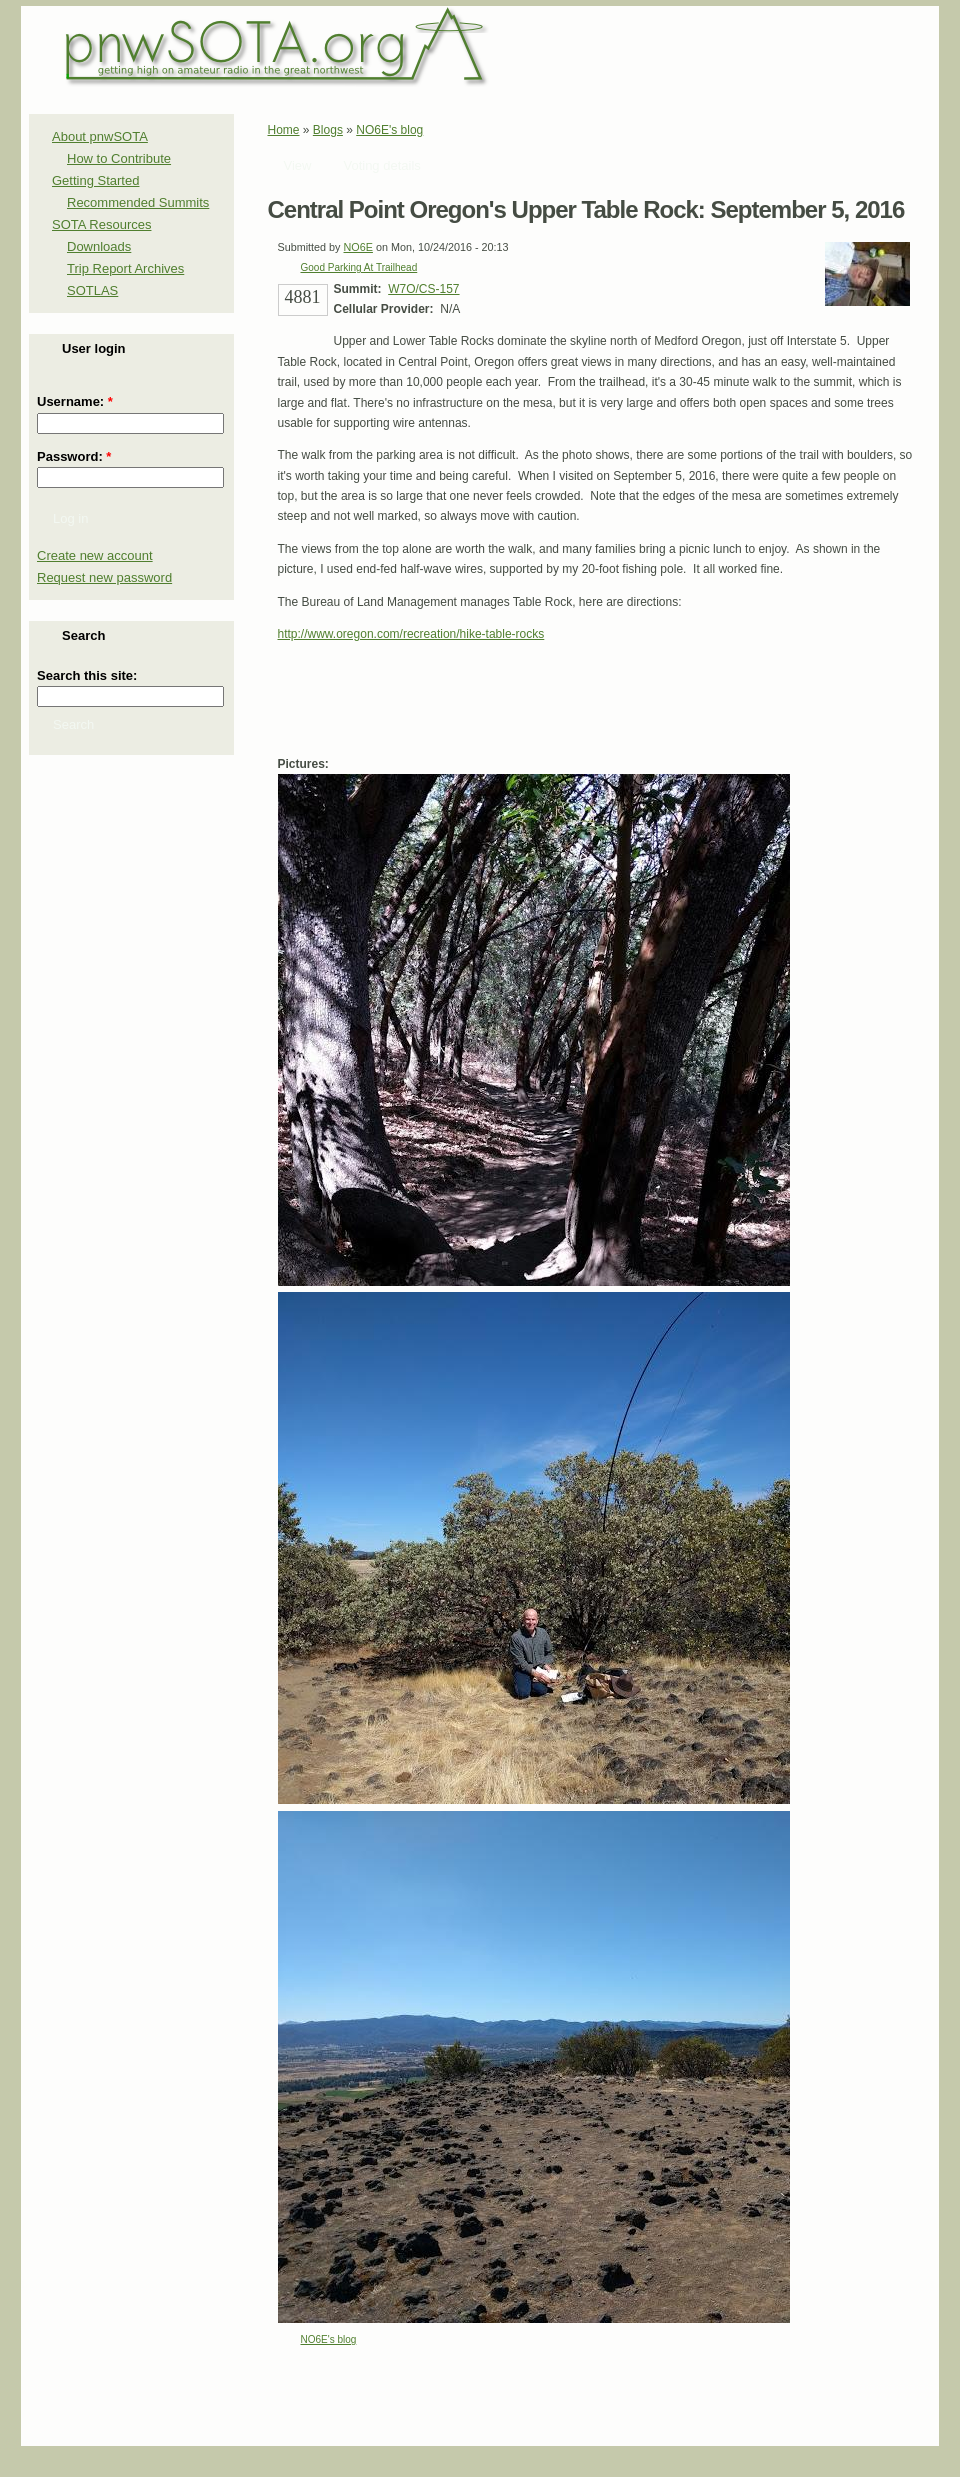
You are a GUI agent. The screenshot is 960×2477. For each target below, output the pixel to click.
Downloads (99, 246)
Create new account (95, 555)
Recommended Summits (138, 202)
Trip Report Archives (125, 268)
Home (284, 130)
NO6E (358, 247)
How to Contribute (119, 158)
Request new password (104, 577)
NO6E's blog (389, 130)
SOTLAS (92, 290)
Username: (75, 401)
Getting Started (95, 180)
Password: (74, 456)
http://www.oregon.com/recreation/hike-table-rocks (411, 634)
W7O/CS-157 (423, 289)
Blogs (328, 130)
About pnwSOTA (100, 136)
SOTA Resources (101, 224)
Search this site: (87, 675)
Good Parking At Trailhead (359, 267)
